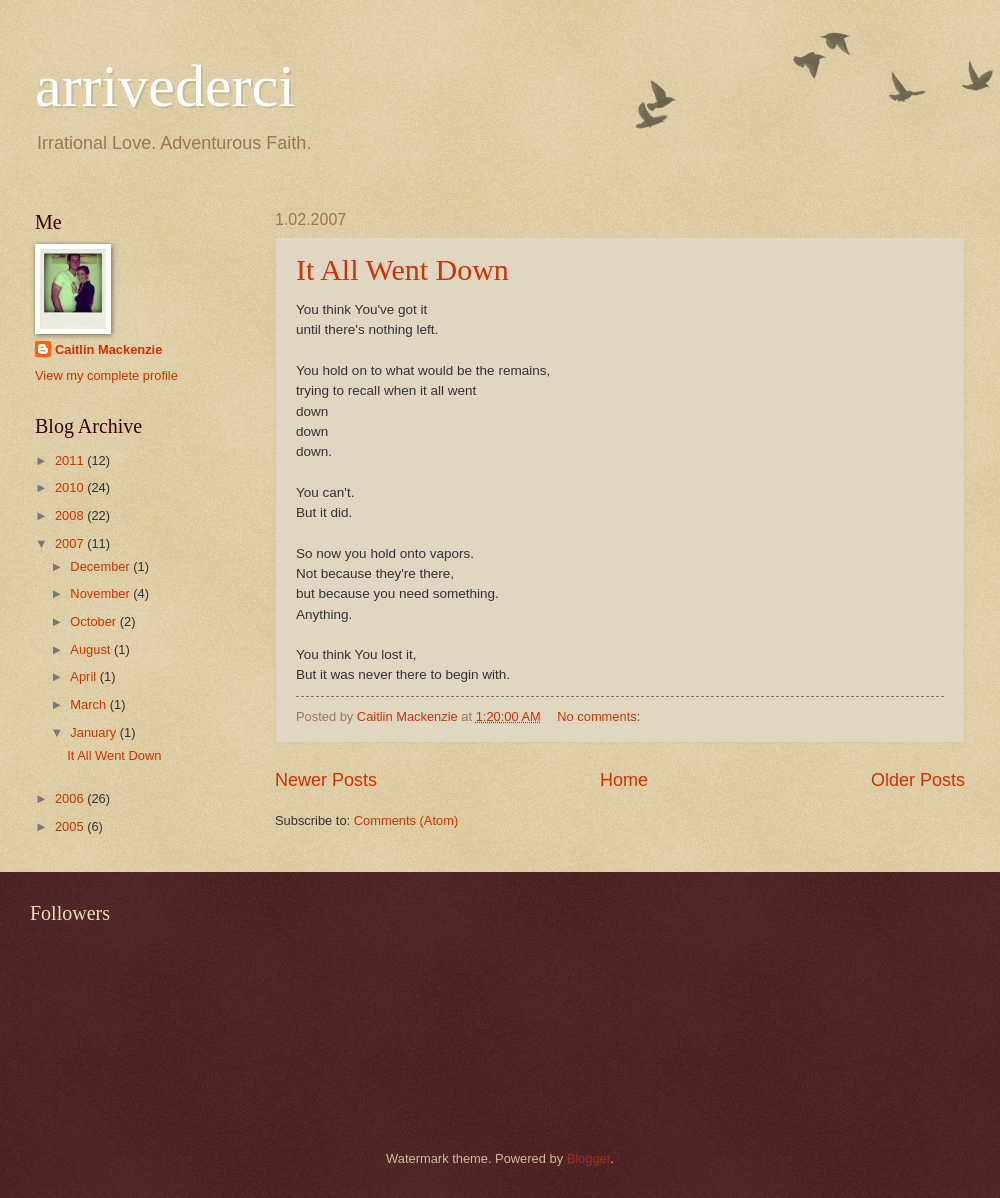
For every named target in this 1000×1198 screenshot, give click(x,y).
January (94, 732)
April (84, 676)
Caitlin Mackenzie (108, 349)
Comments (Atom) (406, 820)
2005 (71, 826)
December (101, 566)
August (92, 649)
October (94, 621)
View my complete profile (106, 375)
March (89, 704)
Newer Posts (326, 780)
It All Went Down (402, 269)
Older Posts (918, 780)
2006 (71, 798)
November (101, 593)
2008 (71, 515)
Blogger (589, 1158)
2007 (71, 543)
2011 (71, 460)
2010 (71, 487)
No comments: (600, 716)
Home (624, 780)
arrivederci (165, 86)
